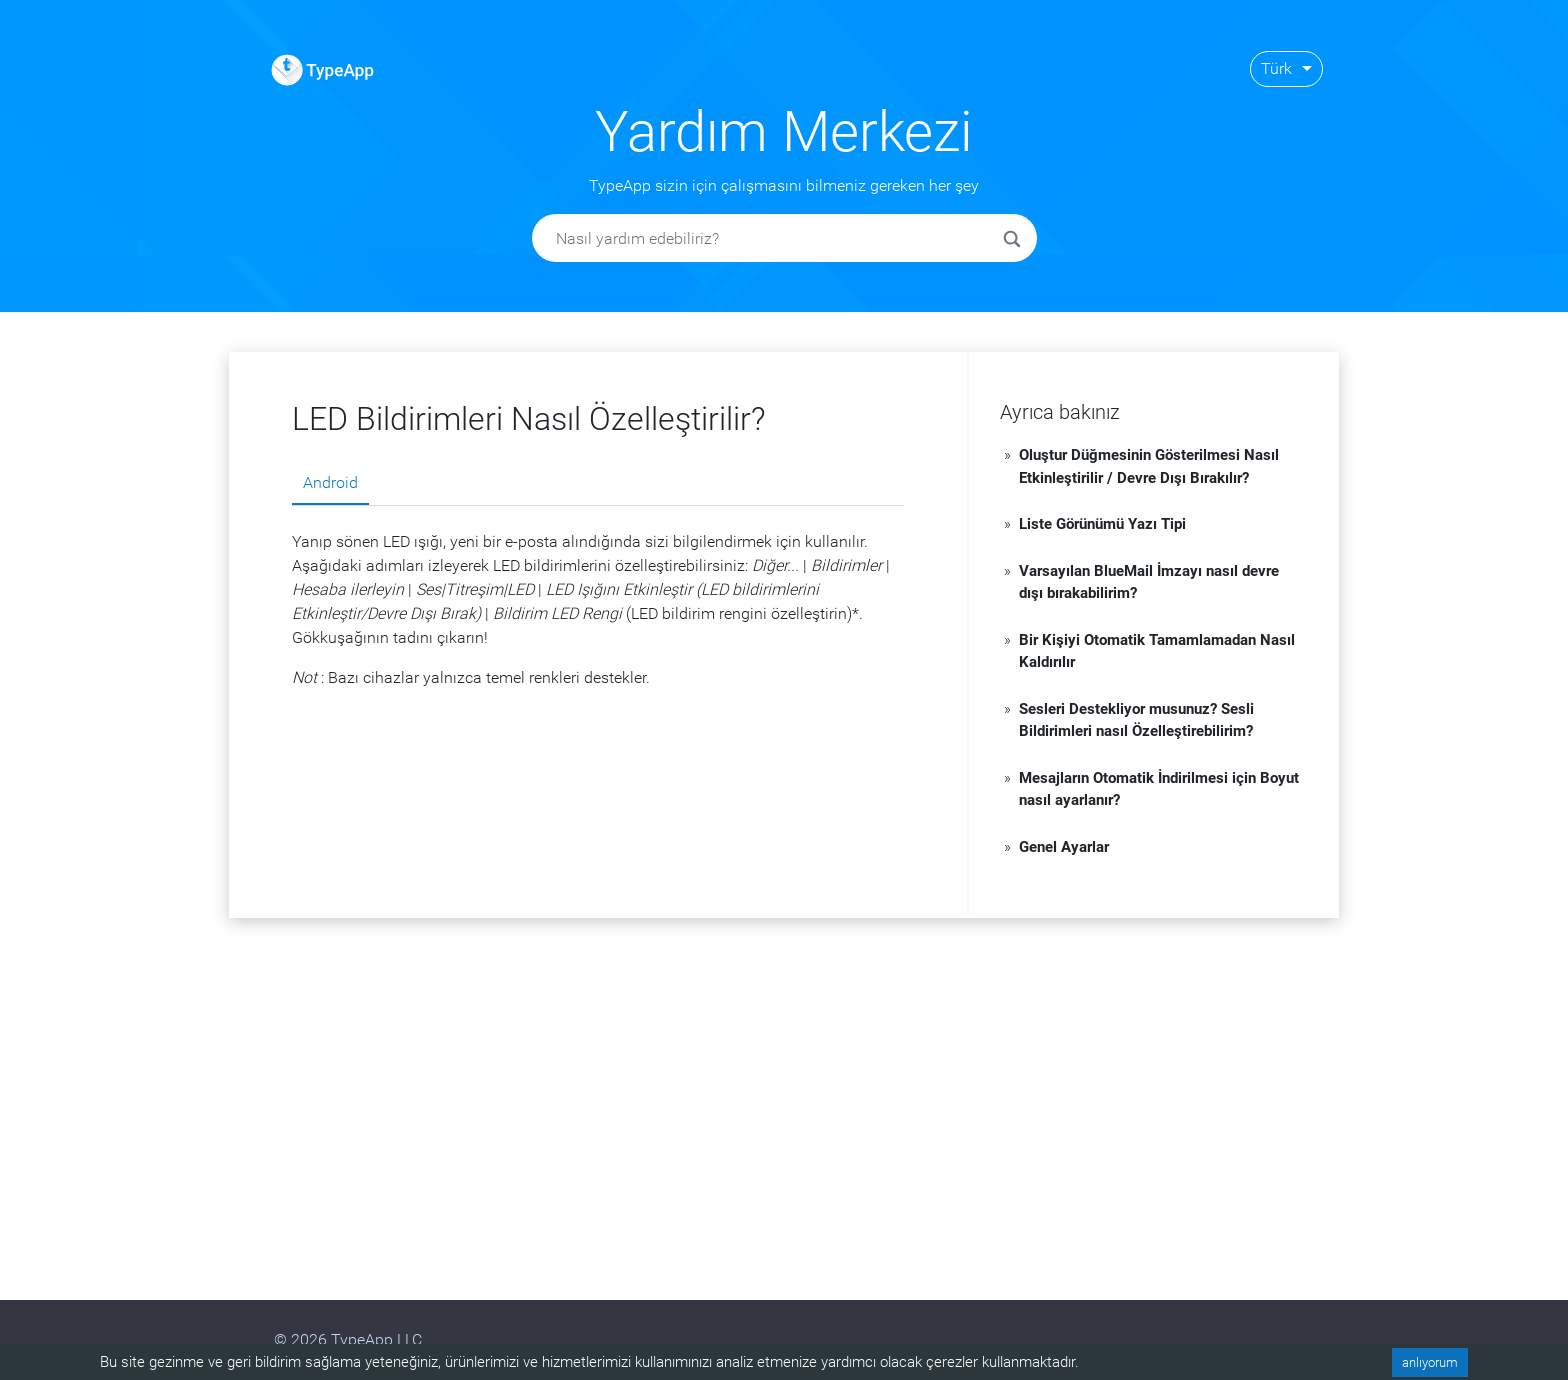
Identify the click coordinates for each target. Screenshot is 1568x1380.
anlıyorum (1430, 1362)
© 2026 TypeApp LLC (348, 1339)
